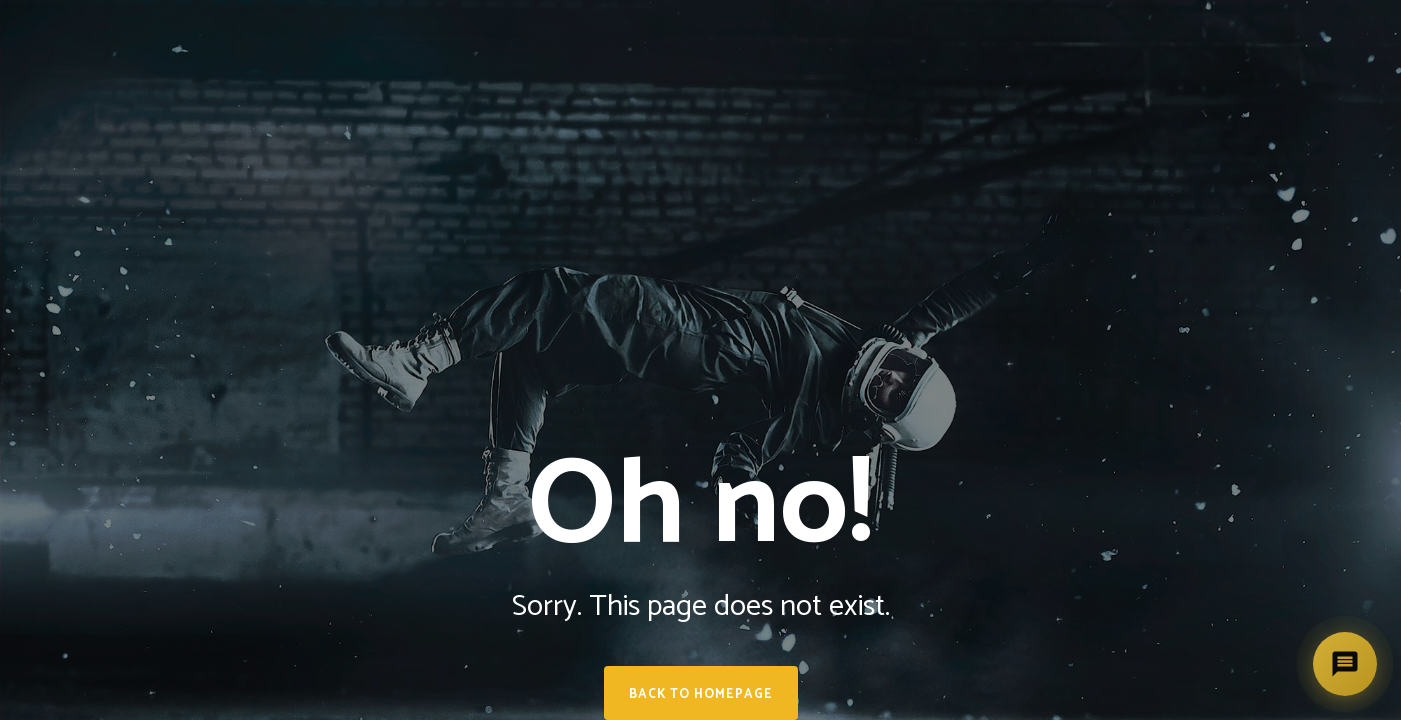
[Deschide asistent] (1345, 664)
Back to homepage (701, 694)
